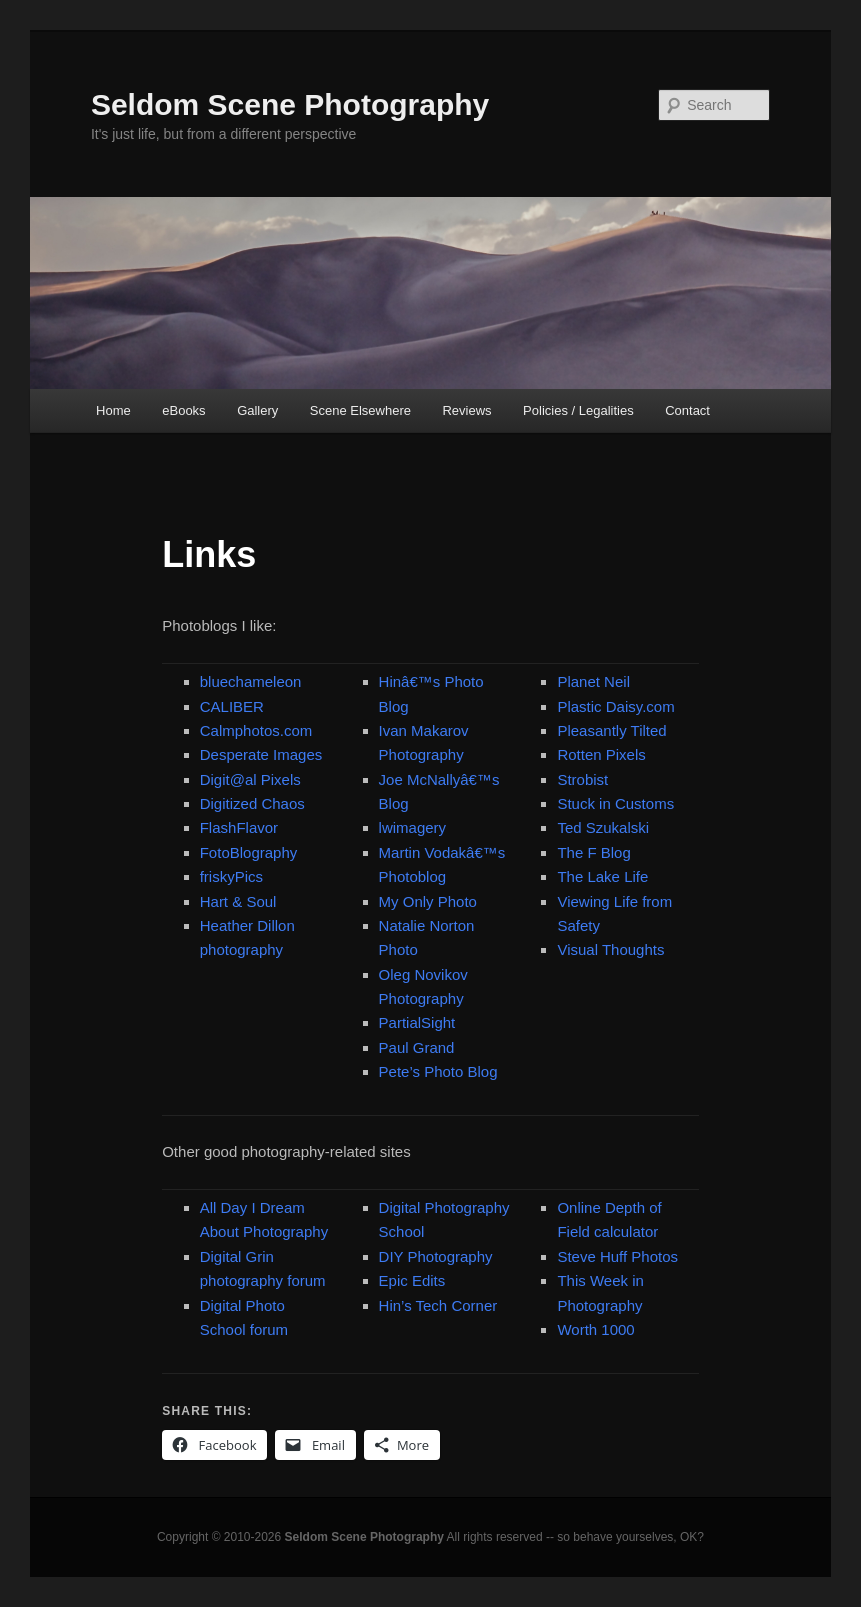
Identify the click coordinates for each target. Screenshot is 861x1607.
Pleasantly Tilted (611, 730)
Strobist (582, 779)
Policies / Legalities (578, 410)
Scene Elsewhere (360, 410)
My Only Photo (428, 901)
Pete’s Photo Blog (438, 1071)
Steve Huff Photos (617, 1256)
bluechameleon (251, 681)
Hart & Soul (238, 901)
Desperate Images (261, 754)
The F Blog (593, 852)
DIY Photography (436, 1256)
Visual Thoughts (610, 949)
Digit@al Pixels (250, 779)
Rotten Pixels (601, 754)
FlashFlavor (239, 827)
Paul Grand (417, 1047)
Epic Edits (412, 1280)
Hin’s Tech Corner (438, 1305)
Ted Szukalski (603, 827)
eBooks (183, 410)
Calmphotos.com (256, 730)
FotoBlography (249, 852)
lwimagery (413, 827)
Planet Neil (593, 681)
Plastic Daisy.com (615, 706)
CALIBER (232, 706)
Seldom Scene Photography (290, 104)
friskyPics (231, 876)
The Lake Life (602, 876)
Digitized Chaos (252, 803)
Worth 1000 (595, 1329)
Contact (687, 410)
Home (113, 410)
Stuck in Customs (615, 803)
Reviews (466, 410)
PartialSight (417, 1022)
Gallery (257, 410)
